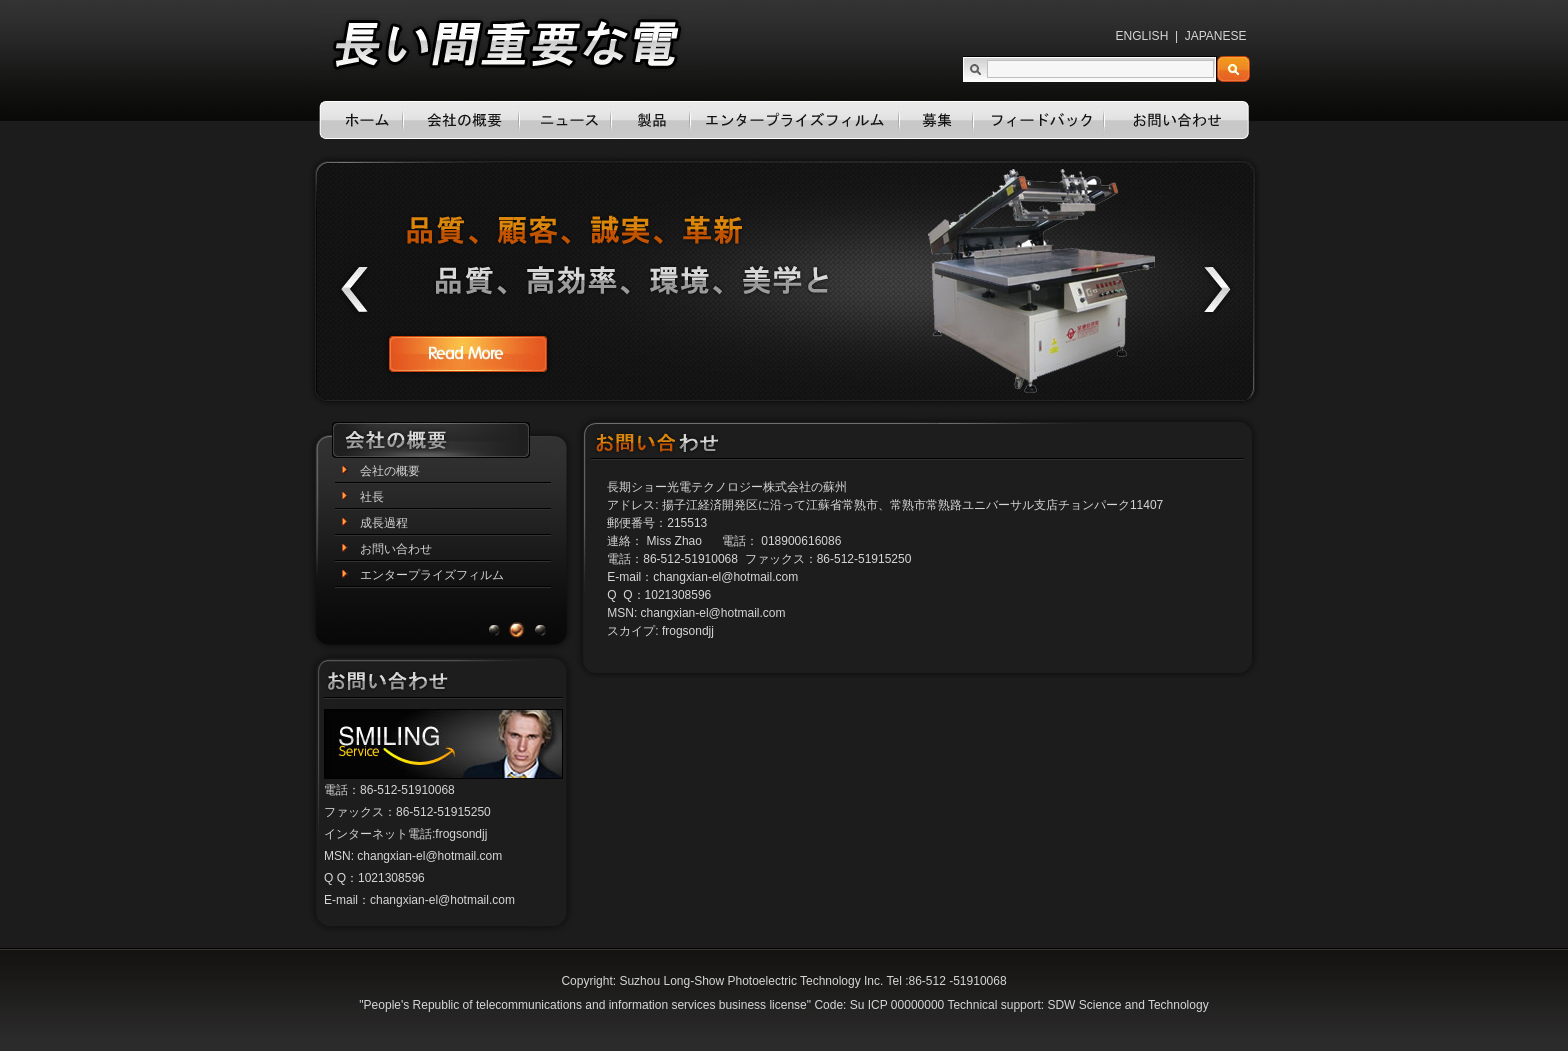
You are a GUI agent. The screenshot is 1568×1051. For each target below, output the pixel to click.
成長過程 (384, 523)
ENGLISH (1142, 36)
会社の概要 (390, 471)
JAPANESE (1216, 36)
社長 (372, 497)
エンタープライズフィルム (432, 575)
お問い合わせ (396, 549)
